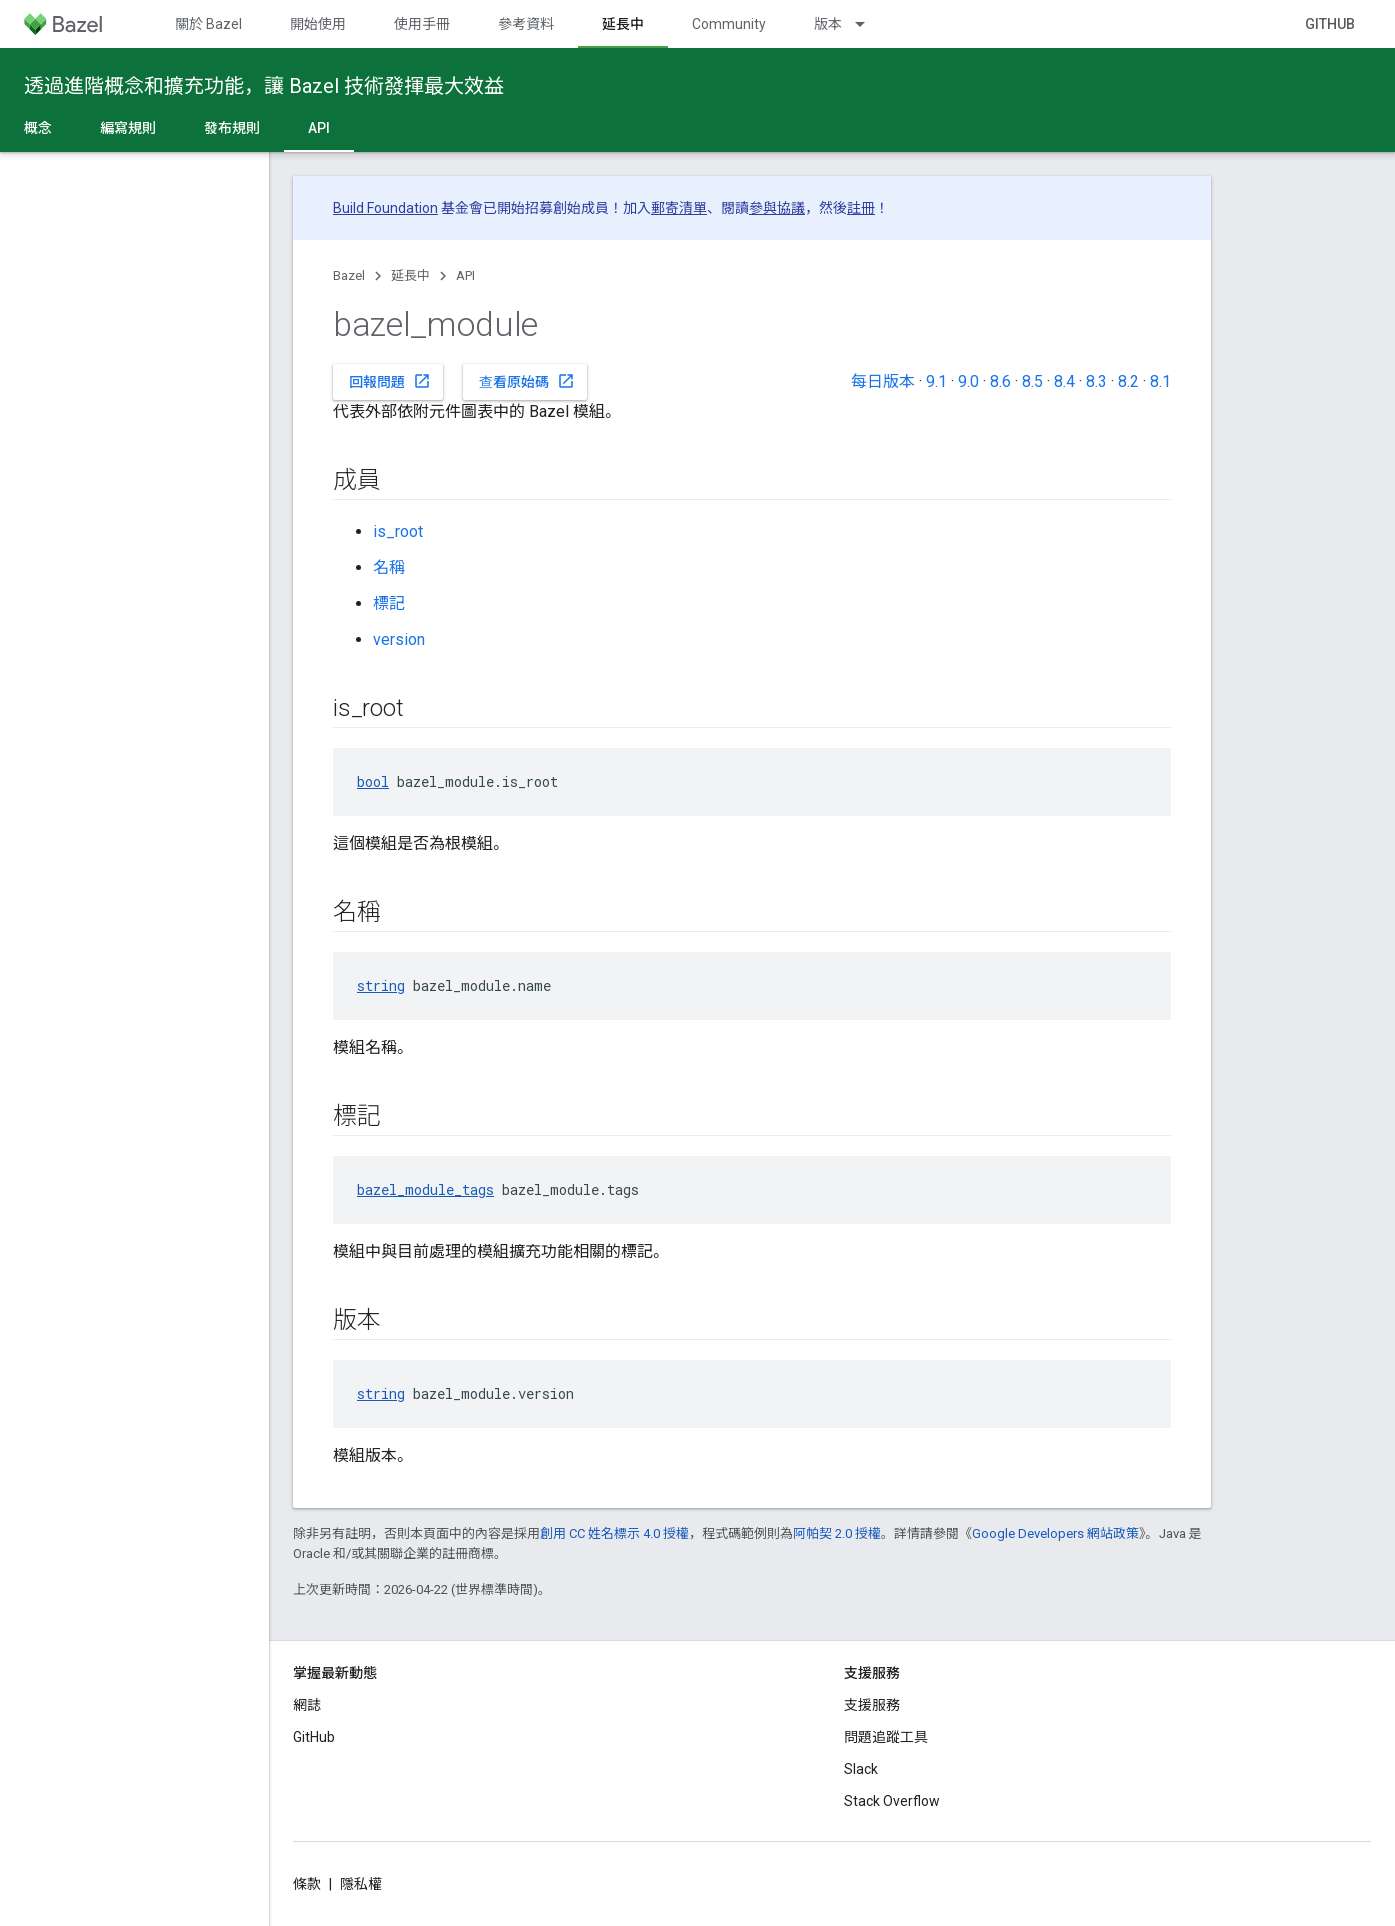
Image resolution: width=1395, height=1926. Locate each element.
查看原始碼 (527, 381)
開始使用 (318, 24)
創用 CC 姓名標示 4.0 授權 (614, 1533)
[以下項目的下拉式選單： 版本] (869, 24)
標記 (389, 603)
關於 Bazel (208, 24)
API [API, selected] (319, 128)
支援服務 (872, 1705)
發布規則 (232, 128)
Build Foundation (385, 208)
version (399, 639)
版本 (828, 24)
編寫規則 (128, 128)
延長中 (410, 275)
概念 (38, 128)
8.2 (1128, 381)
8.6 (1000, 381)
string (381, 985)
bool (373, 781)
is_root (398, 531)
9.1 (936, 381)
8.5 (1032, 381)
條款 (307, 1884)
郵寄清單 (679, 208)
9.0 (968, 381)
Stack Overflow (892, 1801)
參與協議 (777, 208)
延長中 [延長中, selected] (623, 24)
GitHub (1330, 24)
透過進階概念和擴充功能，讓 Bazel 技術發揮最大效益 (264, 86)
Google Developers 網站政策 (1055, 1533)
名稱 (389, 567)
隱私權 (361, 1884)
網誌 (307, 1705)
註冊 (861, 208)
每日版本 (883, 381)
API (465, 275)
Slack (861, 1769)
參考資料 (526, 24)
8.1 (1160, 381)
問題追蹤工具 (886, 1737)
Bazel (349, 275)
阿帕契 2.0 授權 (837, 1533)
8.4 (1064, 381)
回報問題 (390, 381)
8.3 (1096, 381)
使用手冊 (422, 24)
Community (729, 24)
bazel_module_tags (425, 1189)
